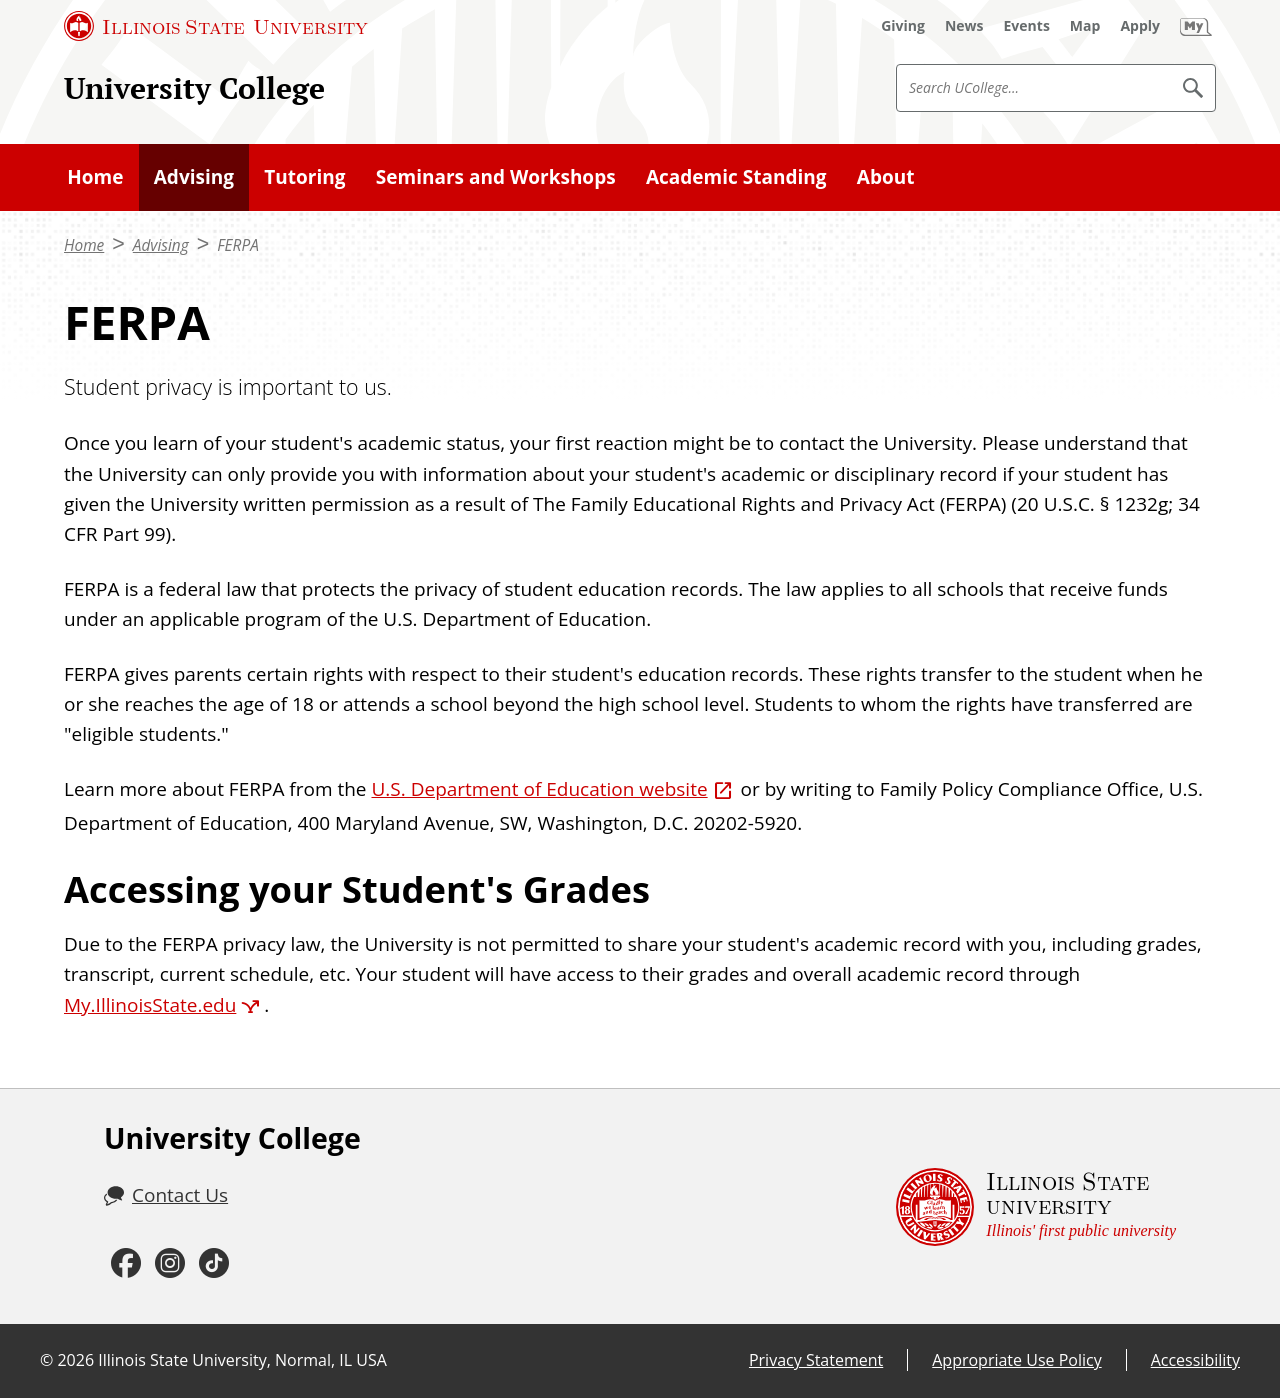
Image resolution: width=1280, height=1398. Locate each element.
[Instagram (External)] (170, 1264)
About (886, 177)
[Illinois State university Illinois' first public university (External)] (1036, 1207)
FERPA (238, 245)
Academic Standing (736, 177)
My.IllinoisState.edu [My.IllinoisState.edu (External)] (150, 1005)
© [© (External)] (46, 1360)
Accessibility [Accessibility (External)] (1195, 1360)
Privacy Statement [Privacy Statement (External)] (816, 1360)
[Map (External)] (1085, 26)
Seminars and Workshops (496, 177)
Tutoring (304, 177)
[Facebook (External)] (126, 1264)
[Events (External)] (1027, 26)
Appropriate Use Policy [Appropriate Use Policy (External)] (1016, 1360)
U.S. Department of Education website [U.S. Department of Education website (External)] (539, 789)
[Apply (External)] (1140, 26)
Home (95, 177)
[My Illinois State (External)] (1196, 26)
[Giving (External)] (903, 26)
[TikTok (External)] (214, 1264)
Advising (194, 177)
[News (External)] (964, 26)
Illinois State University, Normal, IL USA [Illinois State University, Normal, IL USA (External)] (242, 1360)
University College (194, 87)
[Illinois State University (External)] (216, 26)
